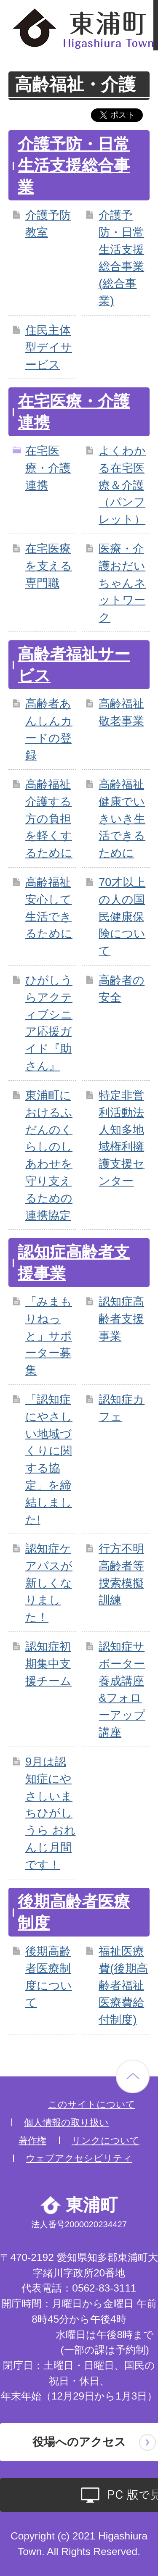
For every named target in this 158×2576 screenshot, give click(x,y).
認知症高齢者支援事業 (121, 1318)
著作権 (32, 2140)
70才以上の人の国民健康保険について (122, 916)
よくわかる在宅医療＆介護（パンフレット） (122, 485)
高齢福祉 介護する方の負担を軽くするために (48, 818)
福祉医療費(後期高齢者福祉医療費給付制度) (123, 1985)
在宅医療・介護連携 (48, 468)
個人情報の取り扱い (66, 2122)
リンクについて (105, 2140)
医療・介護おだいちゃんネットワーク (122, 583)
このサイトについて (91, 2104)
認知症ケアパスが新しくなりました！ (48, 1582)
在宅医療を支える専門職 (48, 565)
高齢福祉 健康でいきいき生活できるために (122, 818)
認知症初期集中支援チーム (48, 1663)
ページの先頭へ (133, 2076)
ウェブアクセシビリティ (79, 2158)
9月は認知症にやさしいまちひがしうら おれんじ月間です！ (50, 1813)
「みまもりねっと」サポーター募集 (48, 1335)
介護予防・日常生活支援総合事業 (74, 165)
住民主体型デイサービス (48, 347)
